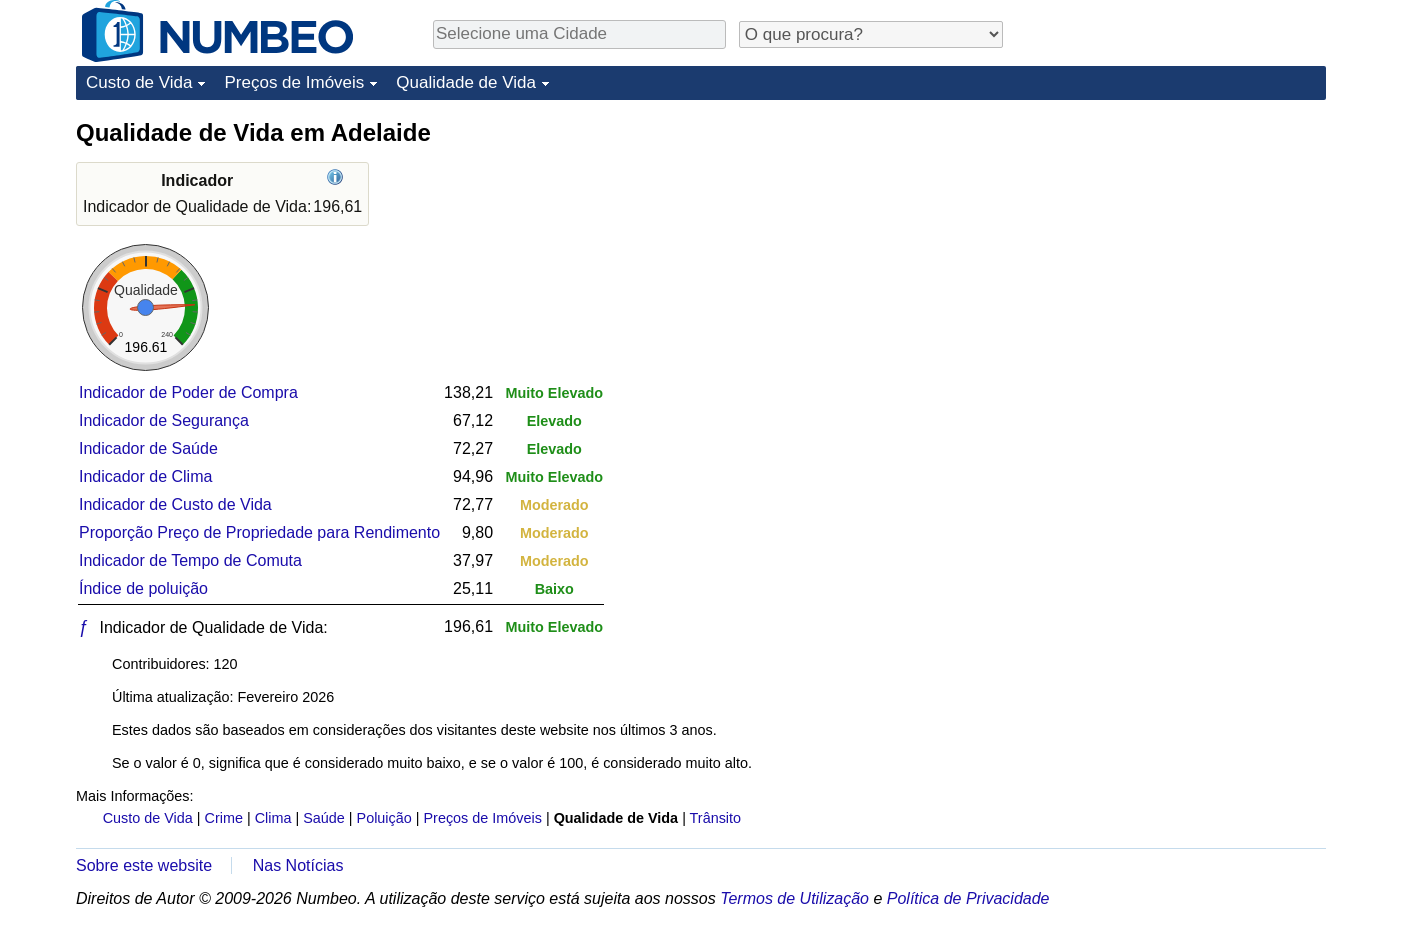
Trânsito (715, 818)
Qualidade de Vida (466, 82)
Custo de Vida (139, 82)
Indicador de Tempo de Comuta (190, 560)
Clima (273, 818)
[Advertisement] (1176, 242)
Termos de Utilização (794, 898)
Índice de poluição (143, 588)
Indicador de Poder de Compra (188, 392)
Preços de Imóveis (294, 82)
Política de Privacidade (968, 898)
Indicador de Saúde (148, 448)
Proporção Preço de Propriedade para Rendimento (259, 532)
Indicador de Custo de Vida (175, 504)
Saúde (324, 818)
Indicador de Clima (145, 476)
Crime (224, 818)
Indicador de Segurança (164, 420)
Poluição (384, 818)
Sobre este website (144, 865)
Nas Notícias (298, 865)
